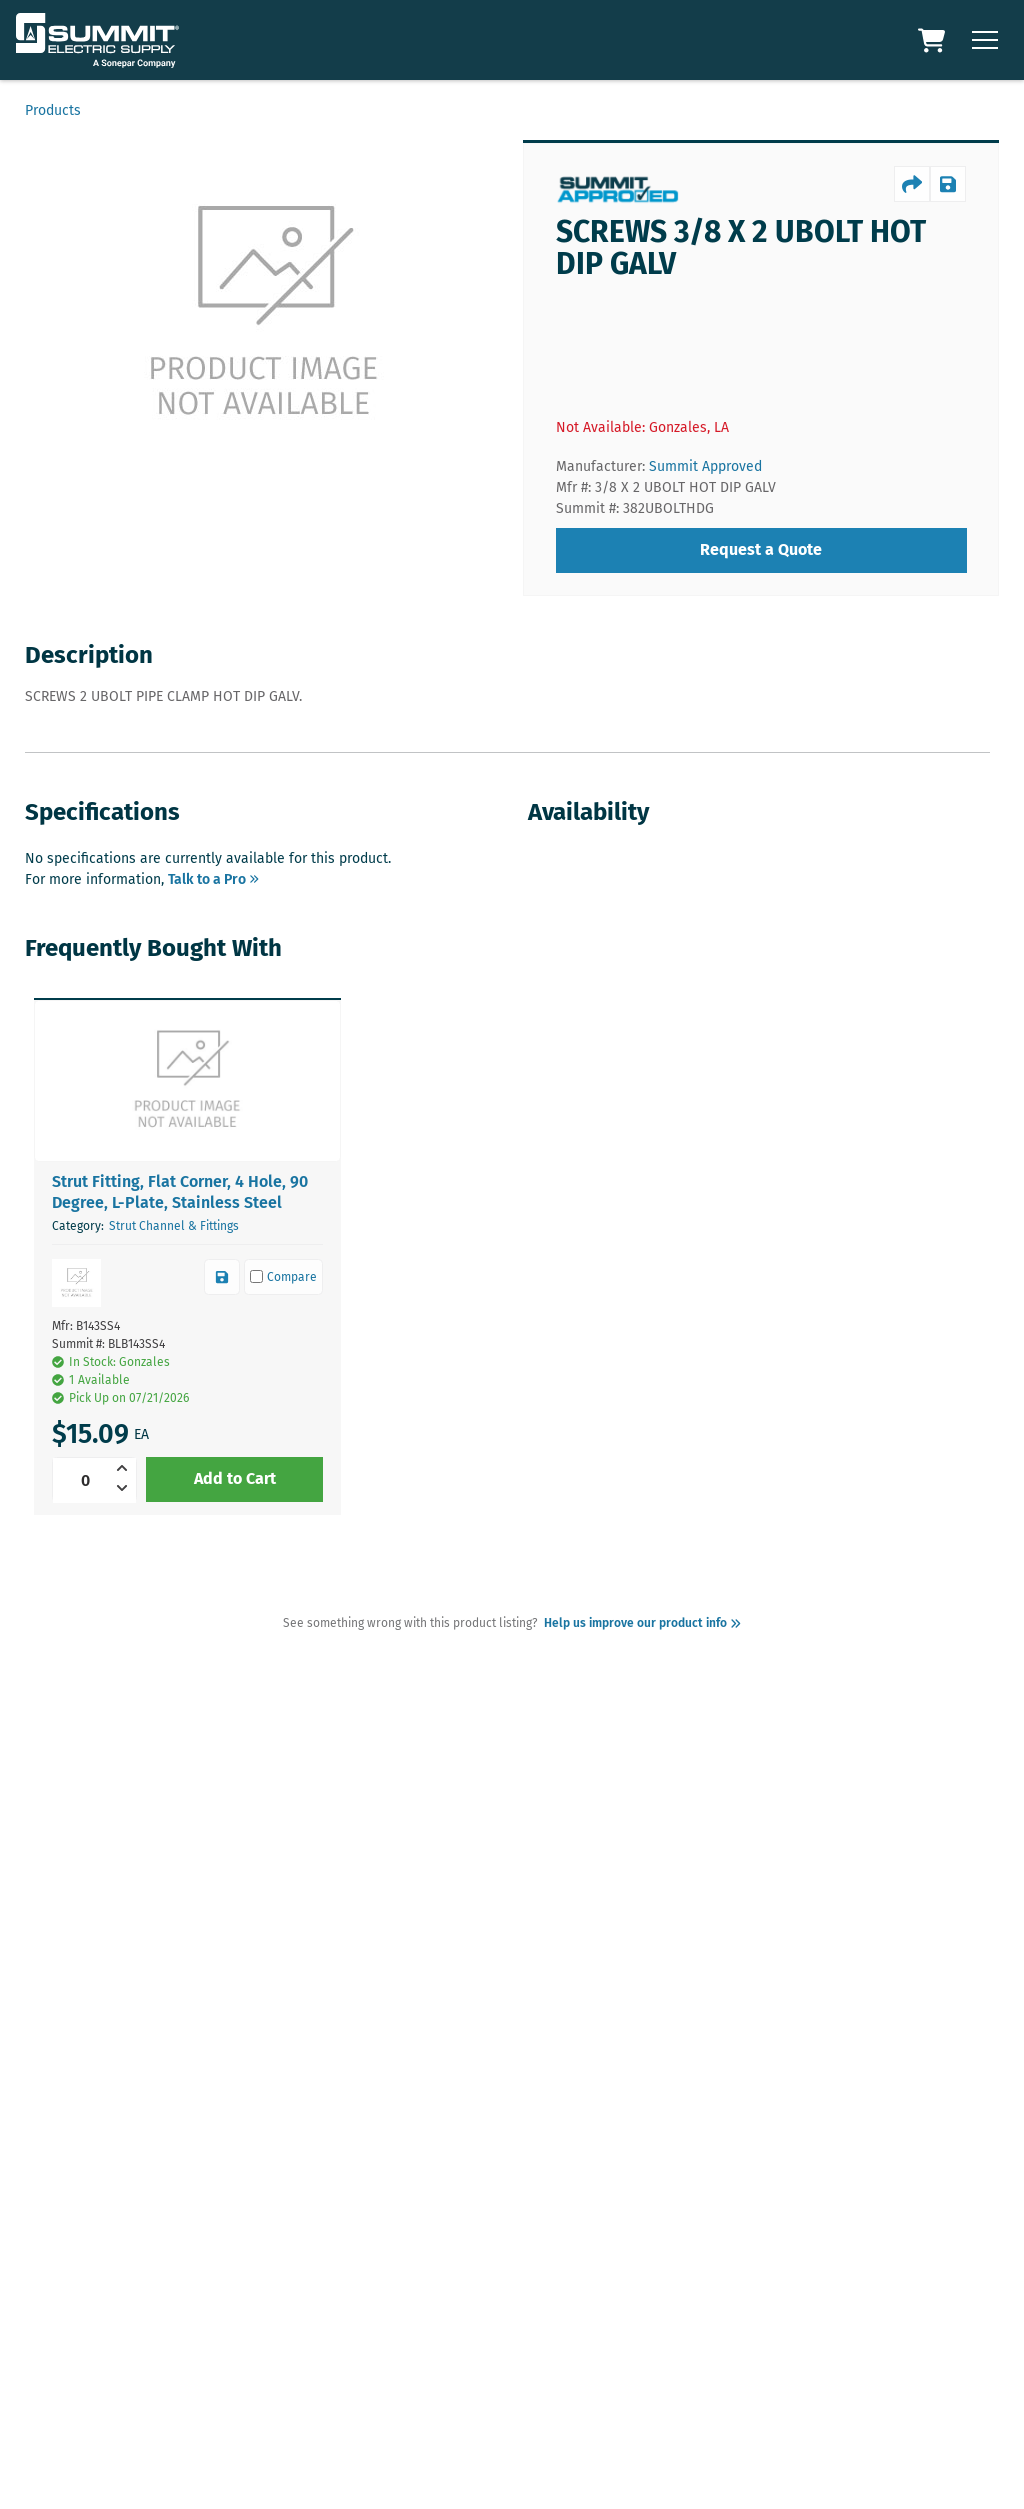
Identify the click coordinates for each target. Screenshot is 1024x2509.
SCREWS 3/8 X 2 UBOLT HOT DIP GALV (741, 248)
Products (53, 110)
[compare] (283, 1277)
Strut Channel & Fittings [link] (174, 1226)
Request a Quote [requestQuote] (761, 549)
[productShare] (912, 184)
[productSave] (948, 184)
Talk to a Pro (213, 879)
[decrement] (126, 1488)
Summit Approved (705, 466)
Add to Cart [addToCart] (235, 1478)
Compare (284, 1277)
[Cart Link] (934, 40)
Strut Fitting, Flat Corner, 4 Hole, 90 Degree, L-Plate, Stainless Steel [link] (180, 1192)
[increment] (126, 1468)
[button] (187, 1081)
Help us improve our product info (639, 1623)
